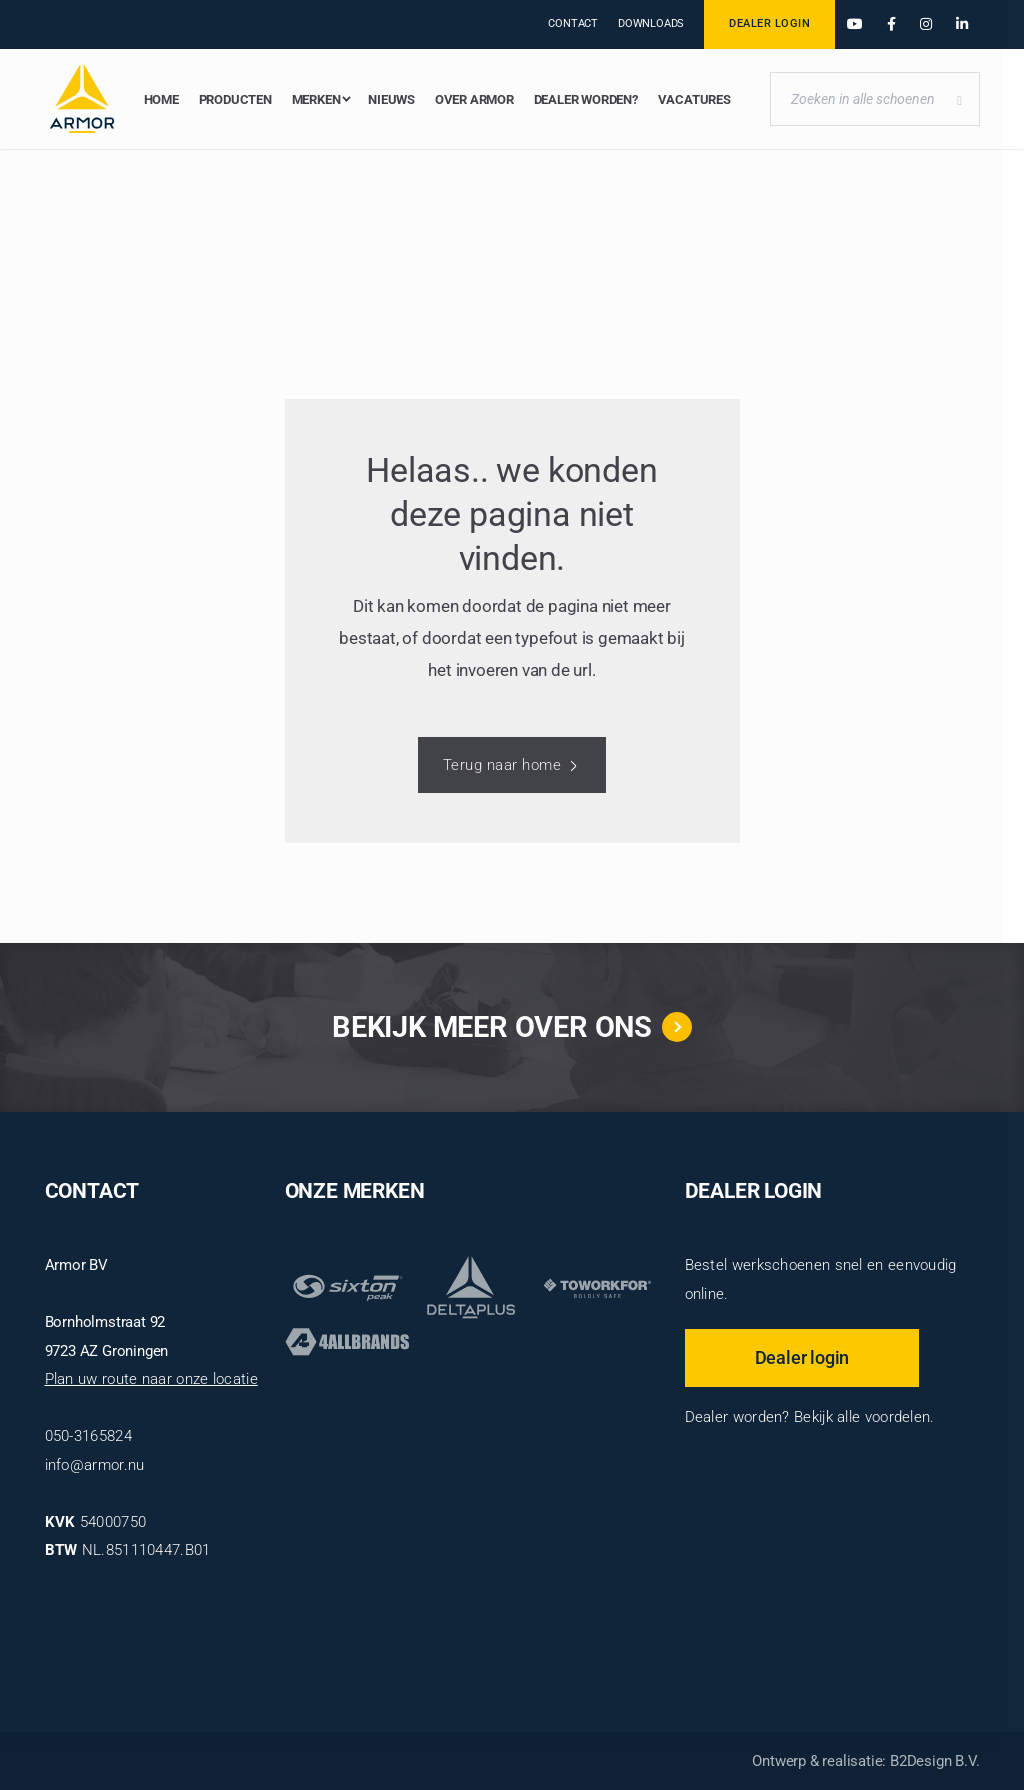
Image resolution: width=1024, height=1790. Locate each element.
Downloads (651, 23)
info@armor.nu (95, 1465)
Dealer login (802, 1356)
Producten (235, 99)
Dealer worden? (586, 99)
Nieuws (391, 99)
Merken (316, 99)
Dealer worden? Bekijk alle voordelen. (810, 1417)
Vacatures (694, 99)
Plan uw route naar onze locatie (151, 1379)
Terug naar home (502, 765)
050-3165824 (88, 1436)
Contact (573, 23)
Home (161, 99)
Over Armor (474, 99)
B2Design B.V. (934, 1761)
